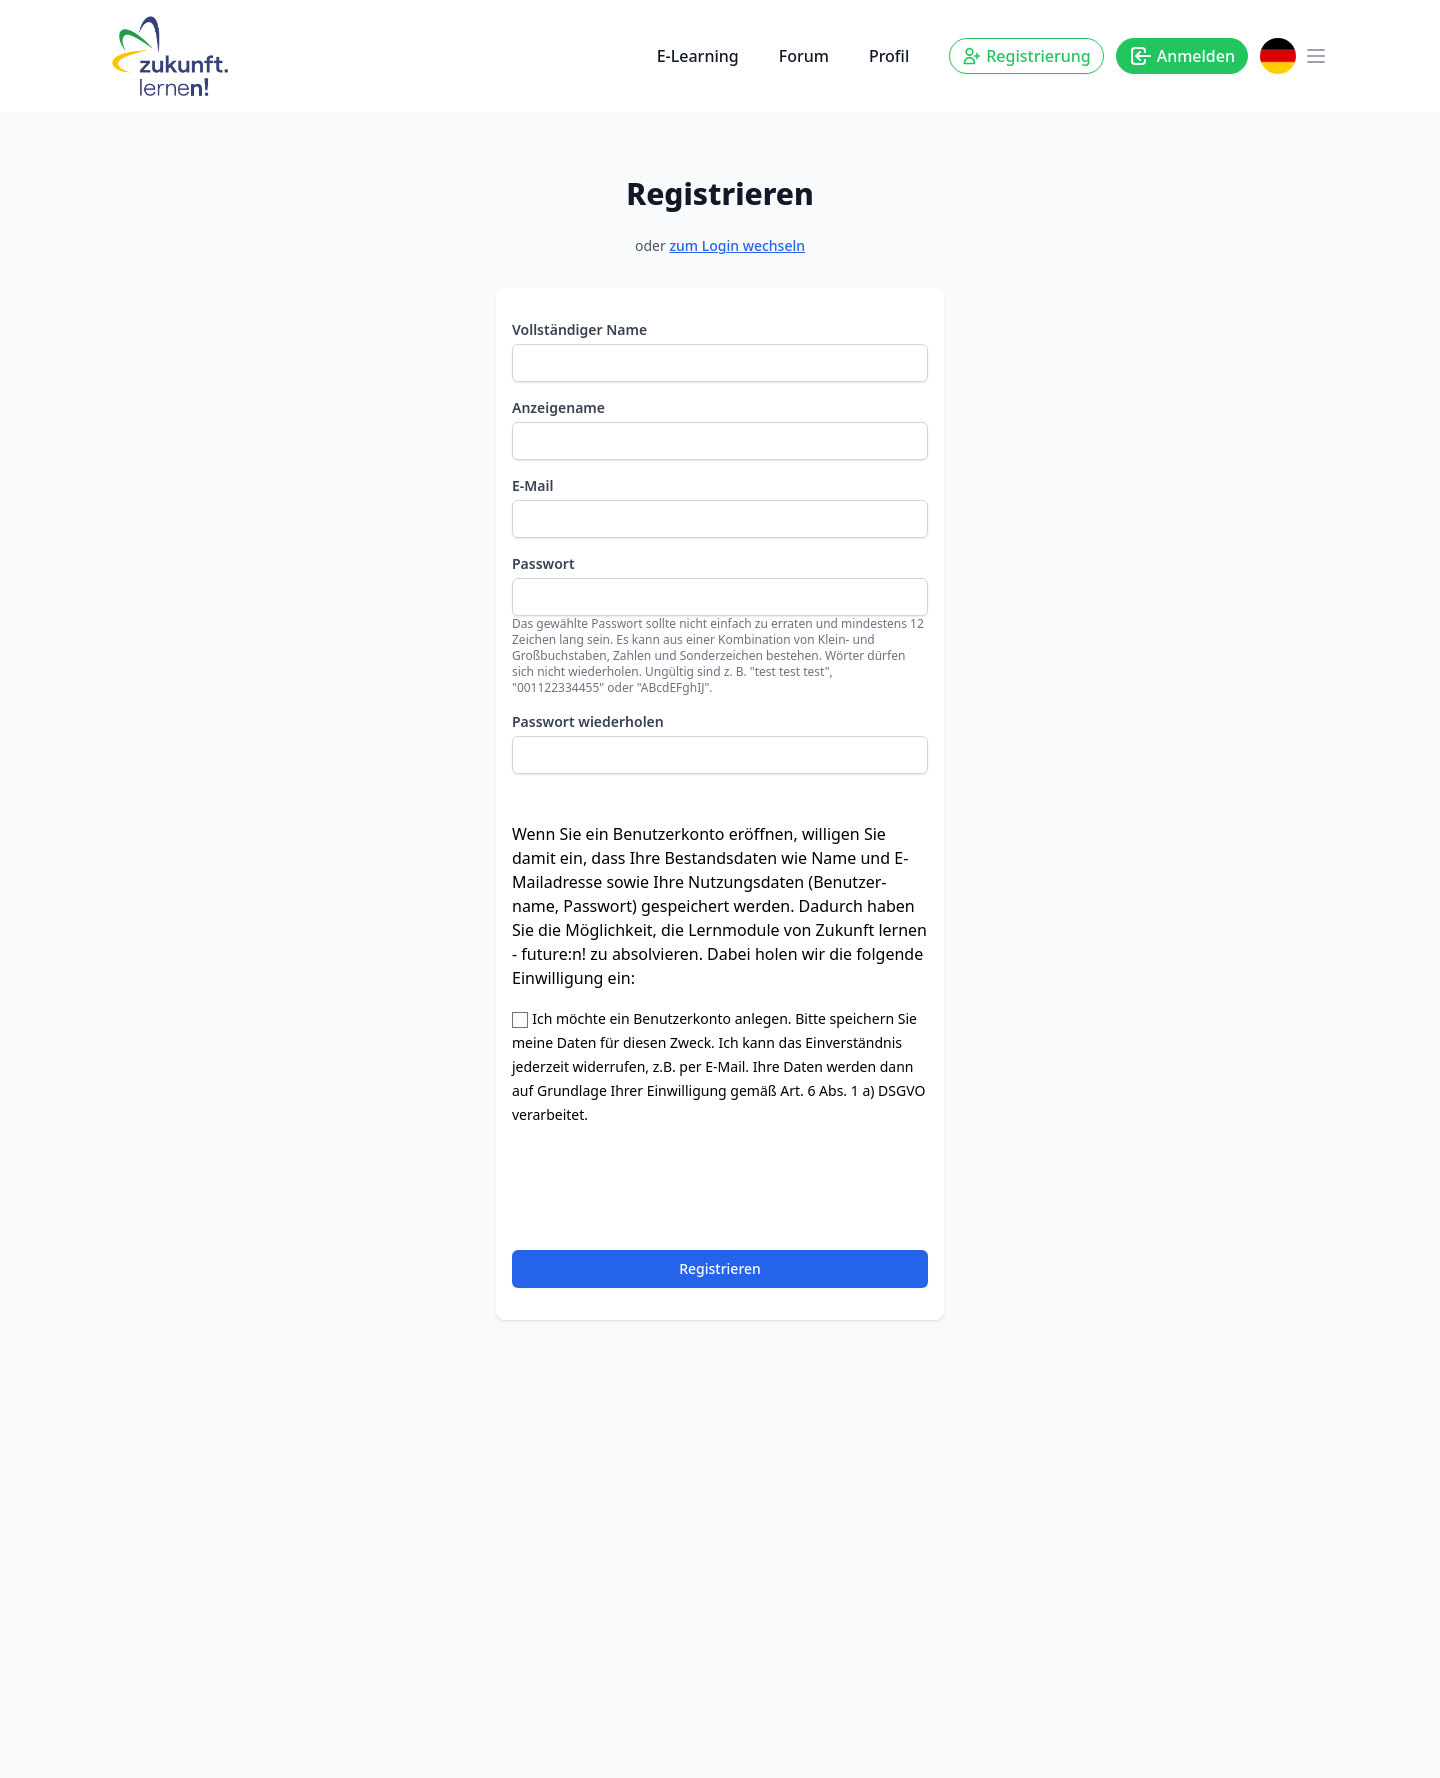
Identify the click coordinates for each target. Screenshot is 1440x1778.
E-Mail (532, 485)
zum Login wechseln (737, 245)
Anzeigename (558, 407)
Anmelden (1182, 56)
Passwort (543, 563)
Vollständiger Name (579, 329)
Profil (889, 56)
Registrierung (1026, 56)
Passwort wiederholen (588, 721)
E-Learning (698, 56)
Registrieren (720, 1268)
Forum (804, 56)
